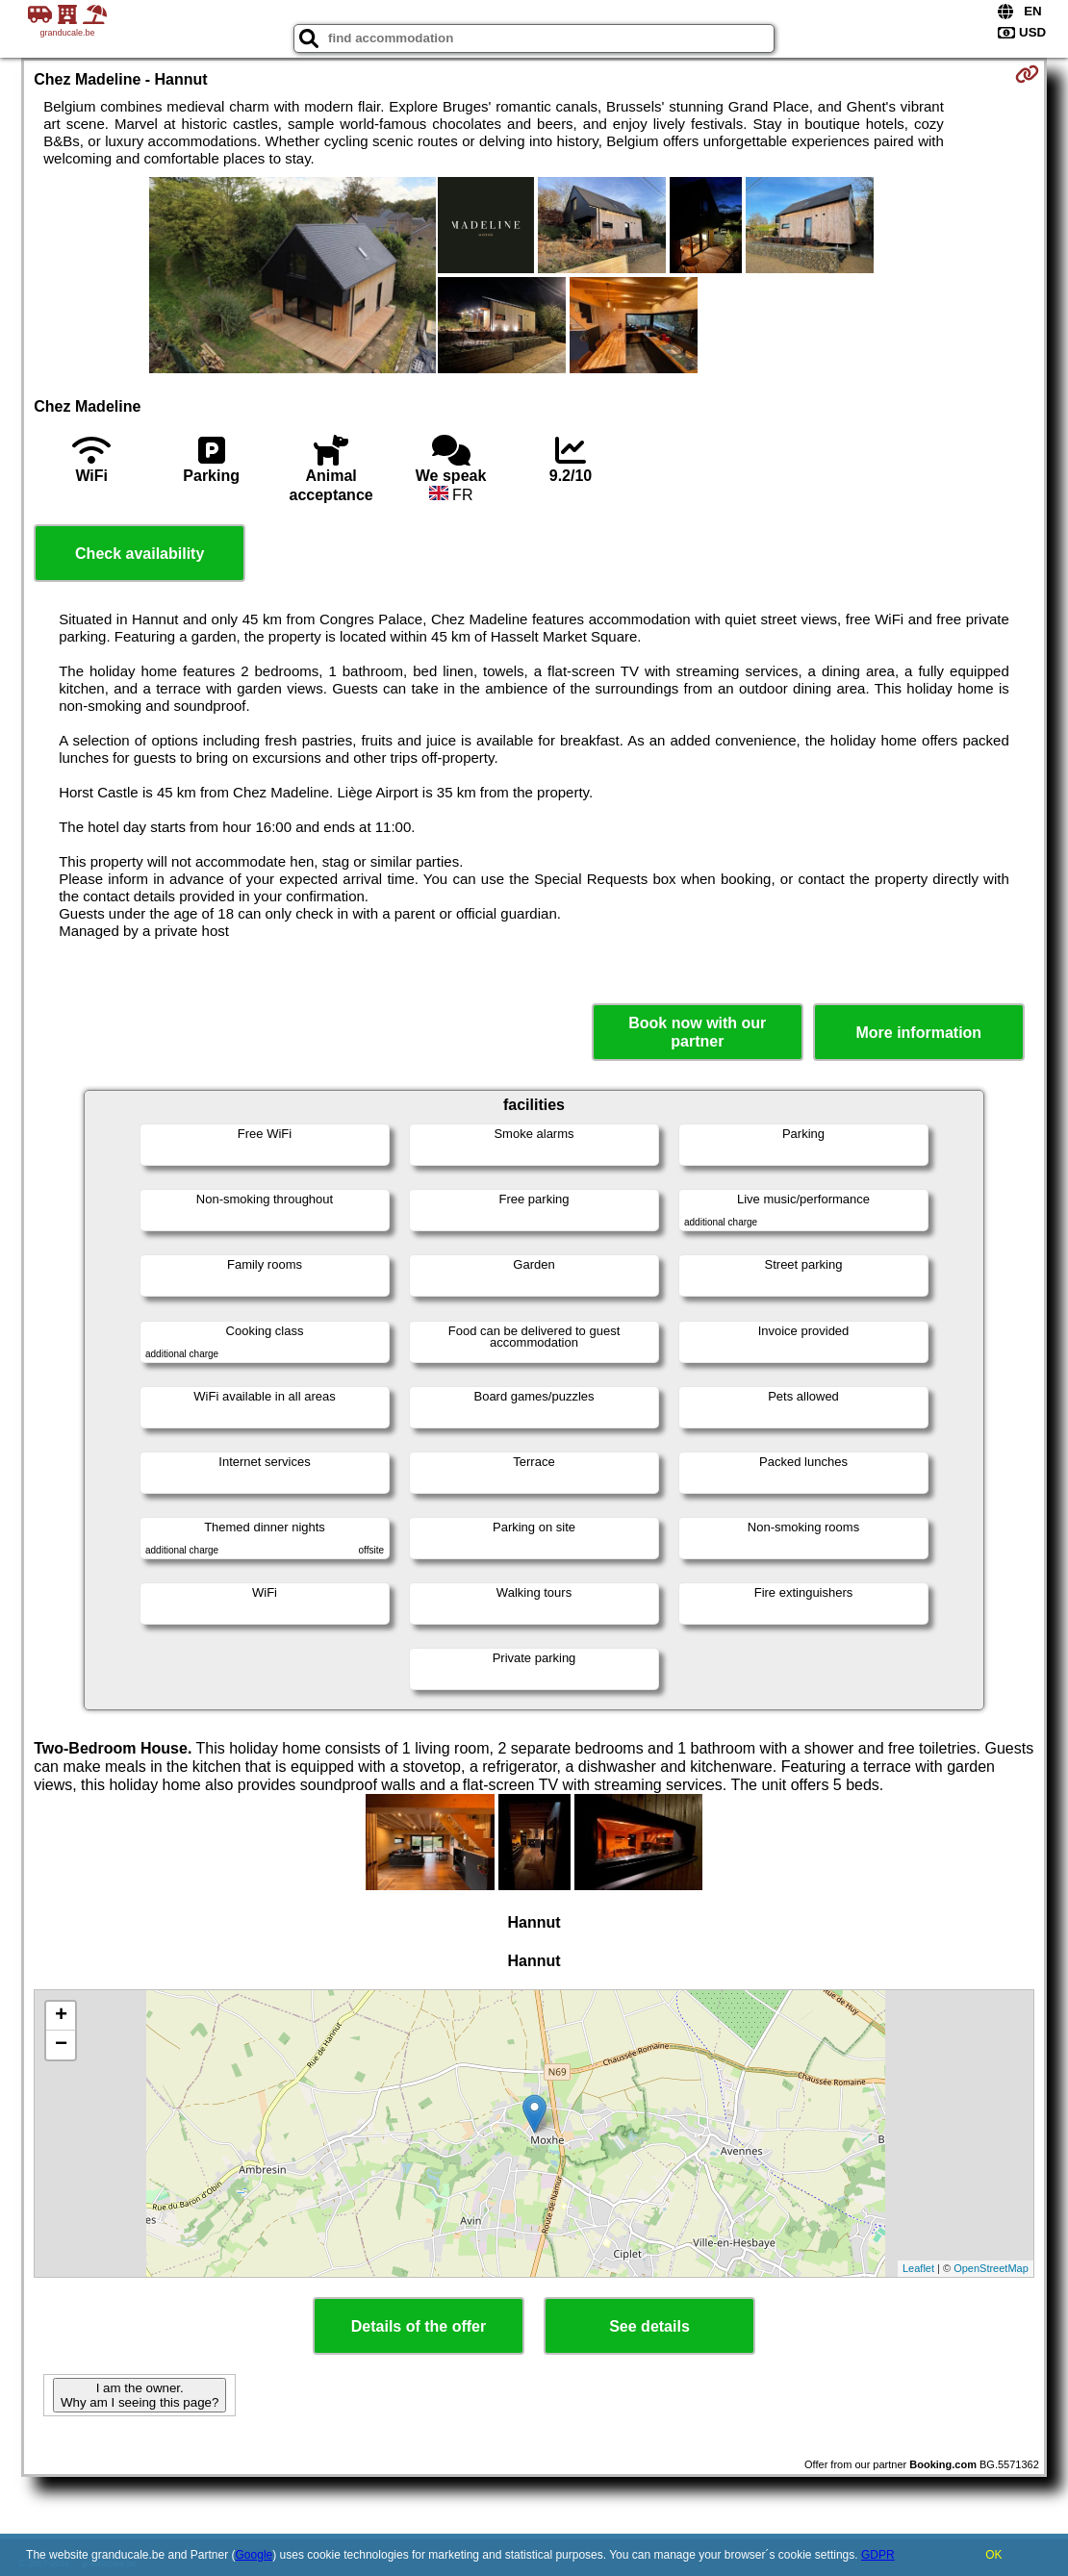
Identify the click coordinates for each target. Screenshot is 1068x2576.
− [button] (61, 2045)
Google (254, 2555)
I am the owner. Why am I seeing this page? (139, 2395)
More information (918, 1032)
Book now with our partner (697, 1032)
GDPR (878, 2555)
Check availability (139, 553)
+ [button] (61, 2016)
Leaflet (918, 2268)
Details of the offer (418, 2326)
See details (649, 2326)
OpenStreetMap (991, 2268)
